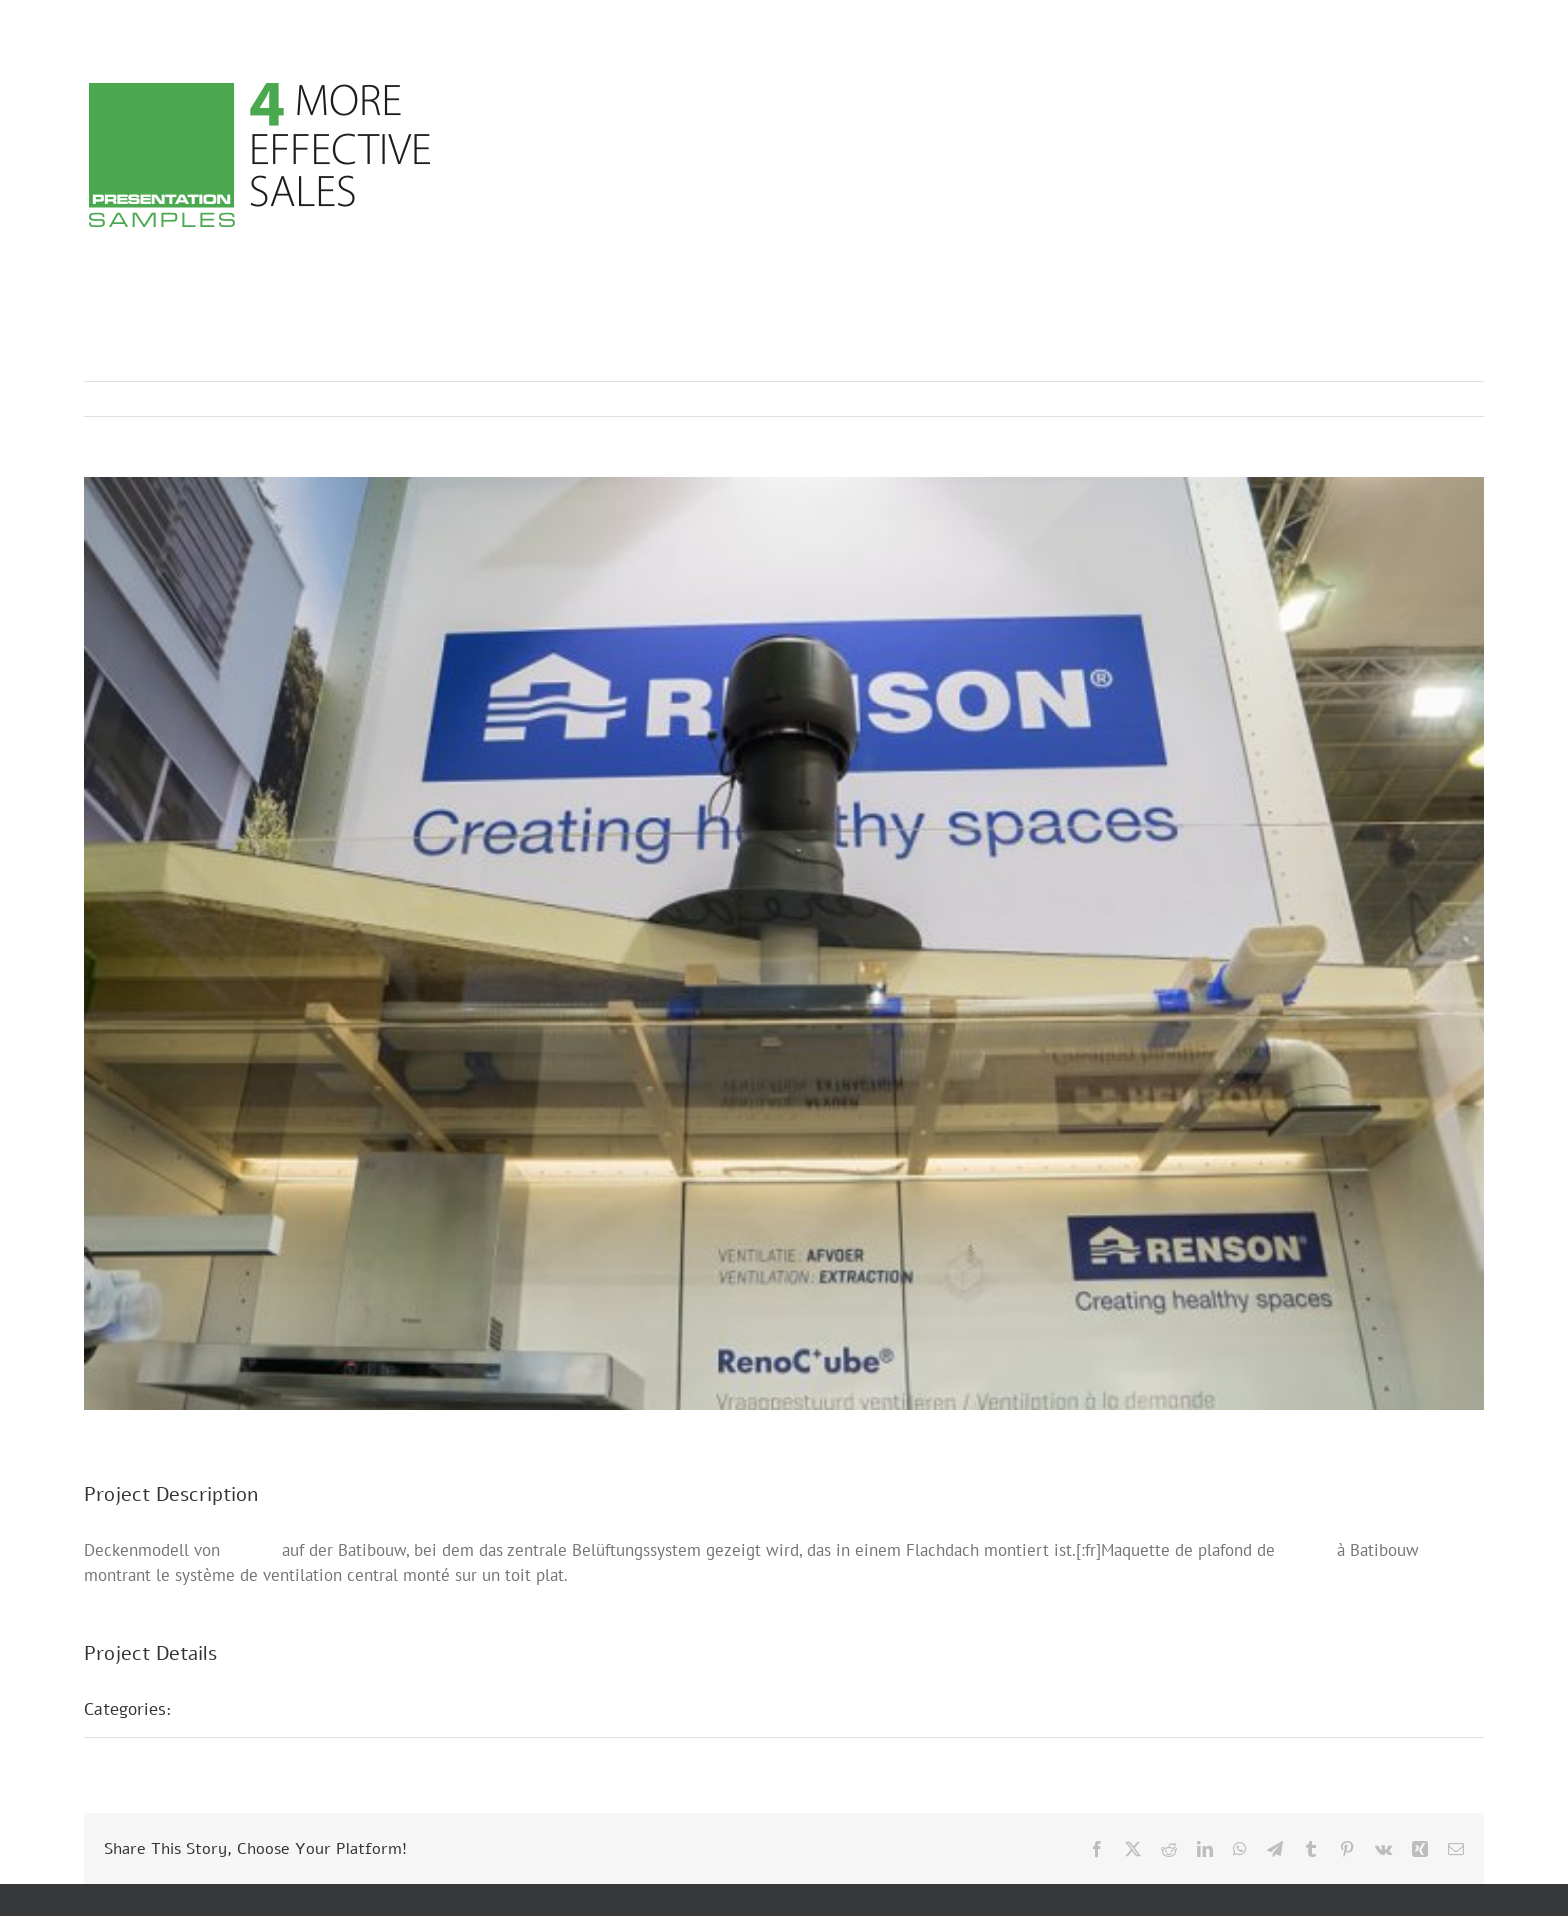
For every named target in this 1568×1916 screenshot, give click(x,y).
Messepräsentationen (276, 1709)
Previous (1381, 399)
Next (1449, 399)
